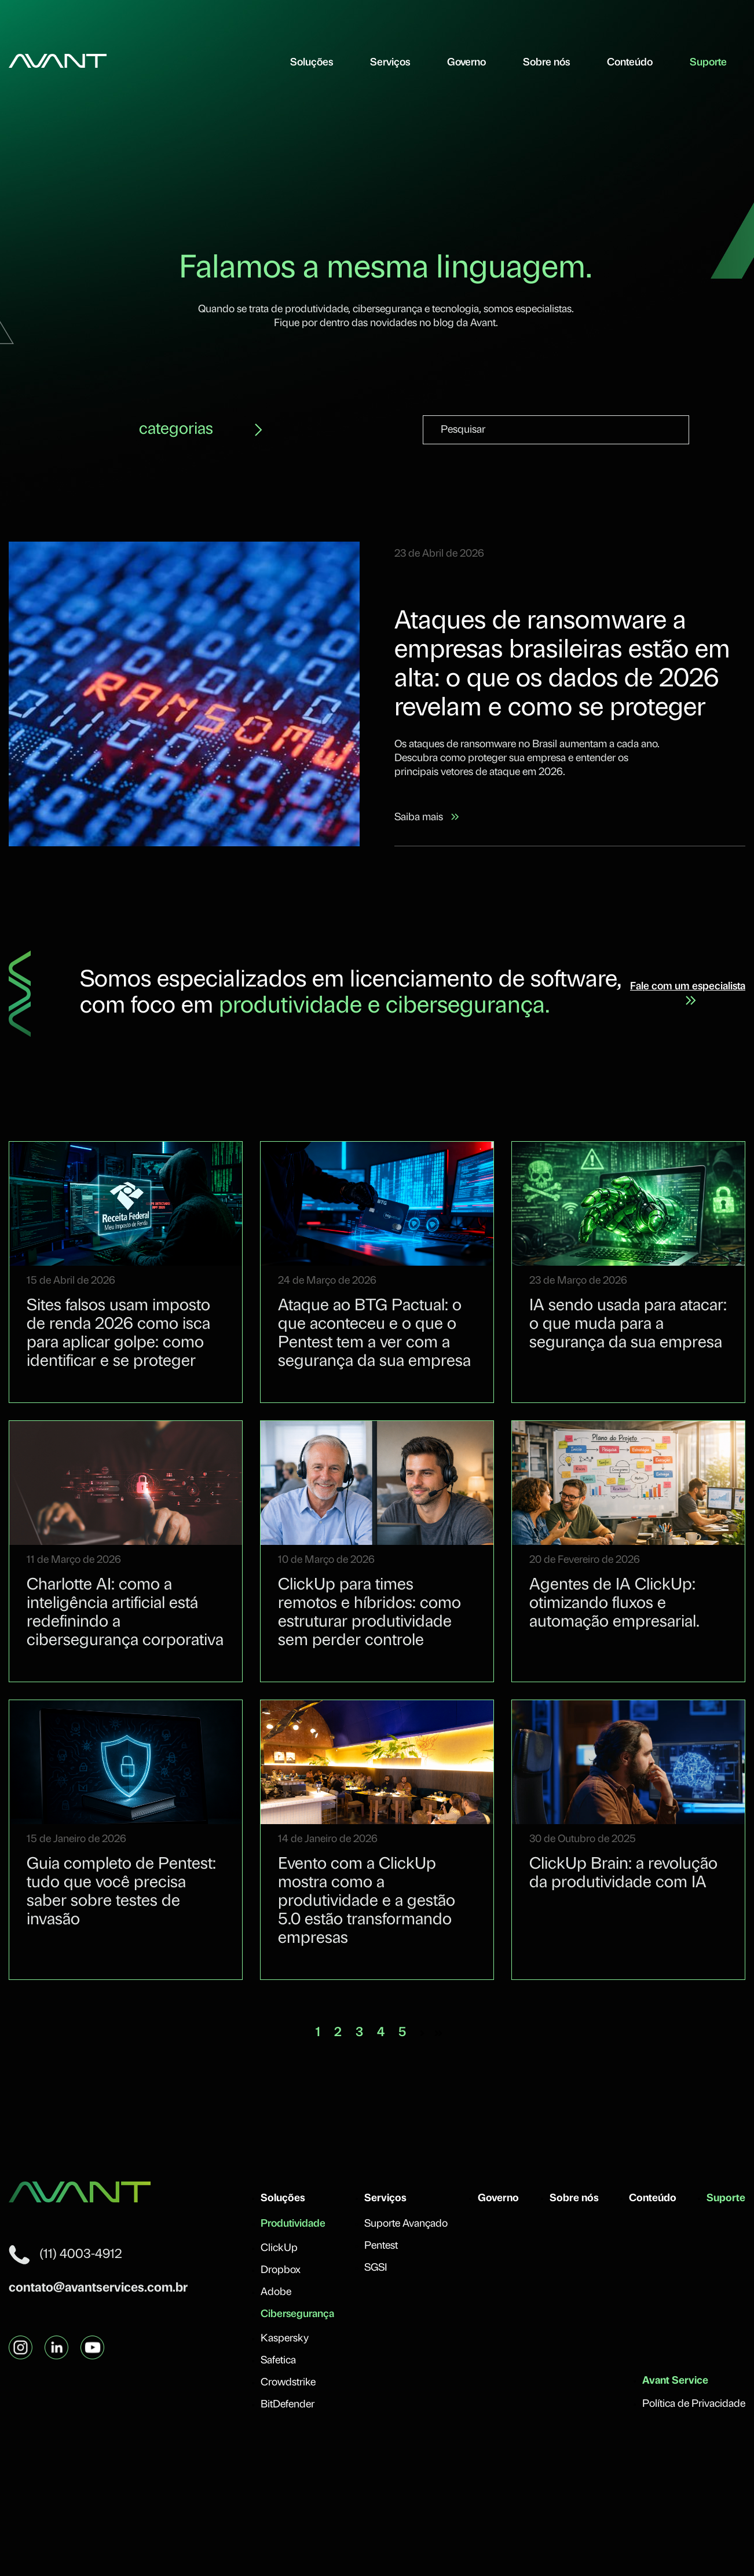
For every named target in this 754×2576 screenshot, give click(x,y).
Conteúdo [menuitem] (630, 62)
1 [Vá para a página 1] (318, 2033)
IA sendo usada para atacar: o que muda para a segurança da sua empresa (628, 1324)
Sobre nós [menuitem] (546, 62)
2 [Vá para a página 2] (338, 2033)
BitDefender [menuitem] (287, 2404)
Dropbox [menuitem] (281, 2270)
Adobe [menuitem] (276, 2292)
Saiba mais (426, 817)
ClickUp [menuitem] (279, 2248)
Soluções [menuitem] (311, 62)
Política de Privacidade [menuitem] (693, 2404)
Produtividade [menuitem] (293, 2224)
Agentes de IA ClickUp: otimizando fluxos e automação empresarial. (614, 1604)
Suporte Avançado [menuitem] (406, 2224)
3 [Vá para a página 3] (359, 2033)
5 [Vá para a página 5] (402, 2033)
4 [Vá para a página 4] (381, 2033)
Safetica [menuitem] (278, 2360)
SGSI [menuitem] (375, 2268)
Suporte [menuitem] (708, 62)
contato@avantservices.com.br (98, 2288)
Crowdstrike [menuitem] (288, 2382)
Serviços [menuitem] (390, 62)
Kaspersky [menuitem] (285, 2338)
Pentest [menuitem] (381, 2246)
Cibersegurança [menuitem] (297, 2314)
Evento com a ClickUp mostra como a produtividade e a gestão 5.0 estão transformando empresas (366, 1902)
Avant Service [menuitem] (675, 2381)
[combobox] (556, 429)
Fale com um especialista (687, 993)
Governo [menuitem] (466, 62)
